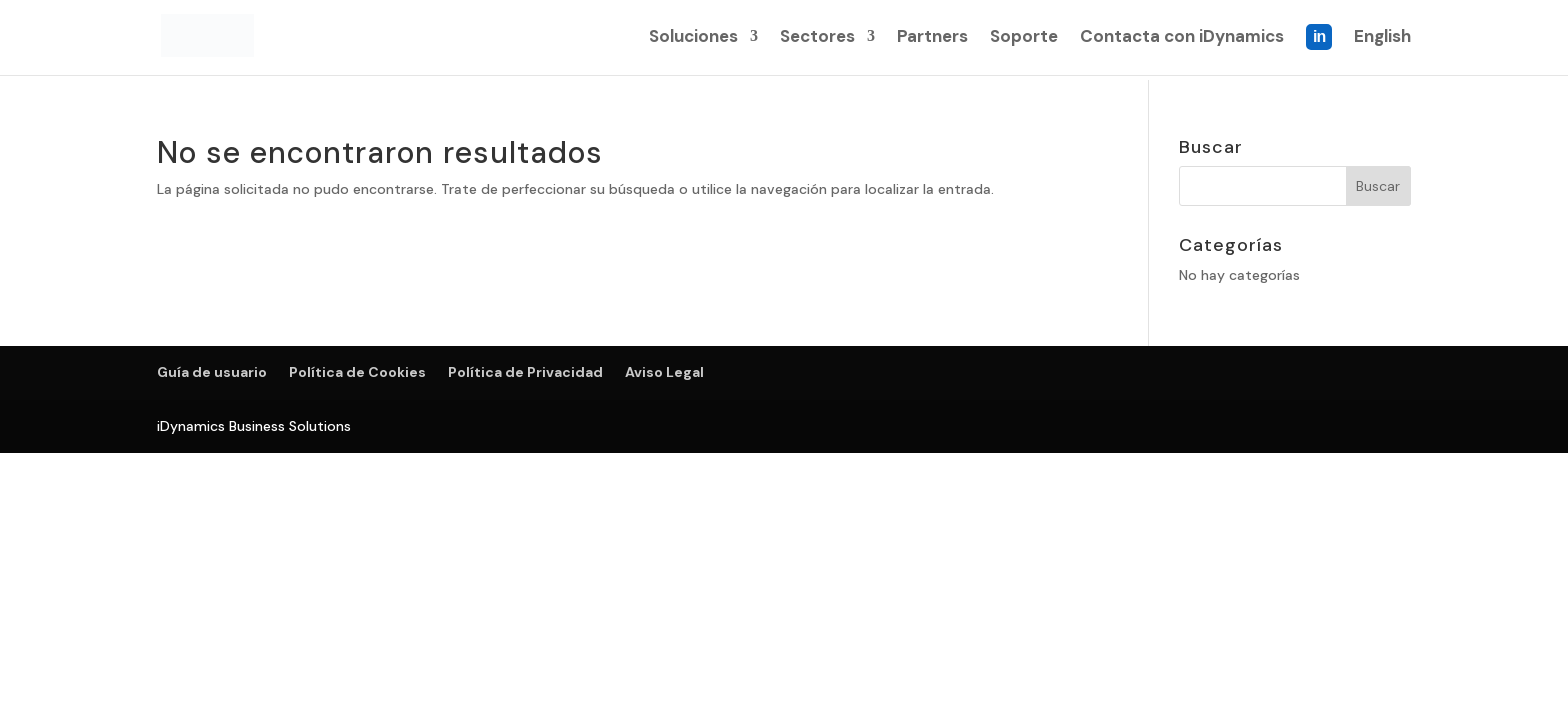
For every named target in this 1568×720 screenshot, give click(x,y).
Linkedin (1319, 50)
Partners (932, 39)
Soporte (1024, 39)
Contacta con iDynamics (1182, 39)
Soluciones (693, 39)
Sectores (817, 39)
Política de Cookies (357, 372)
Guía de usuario (212, 372)
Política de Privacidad (525, 372)
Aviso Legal (664, 372)
